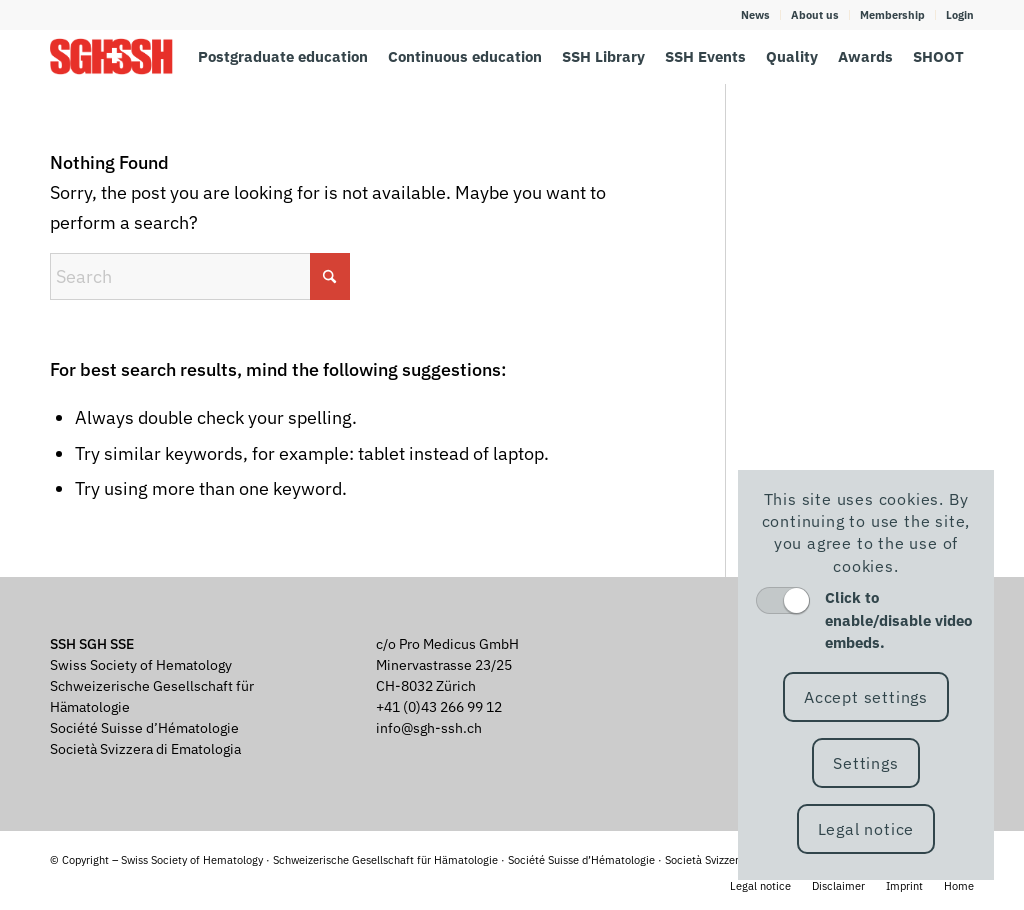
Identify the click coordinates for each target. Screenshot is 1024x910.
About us (815, 15)
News (755, 15)
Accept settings (866, 697)
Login (960, 15)
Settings (865, 763)
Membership (892, 15)
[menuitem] (756, 15)
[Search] (200, 276)
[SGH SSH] (111, 56)
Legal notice (866, 829)
